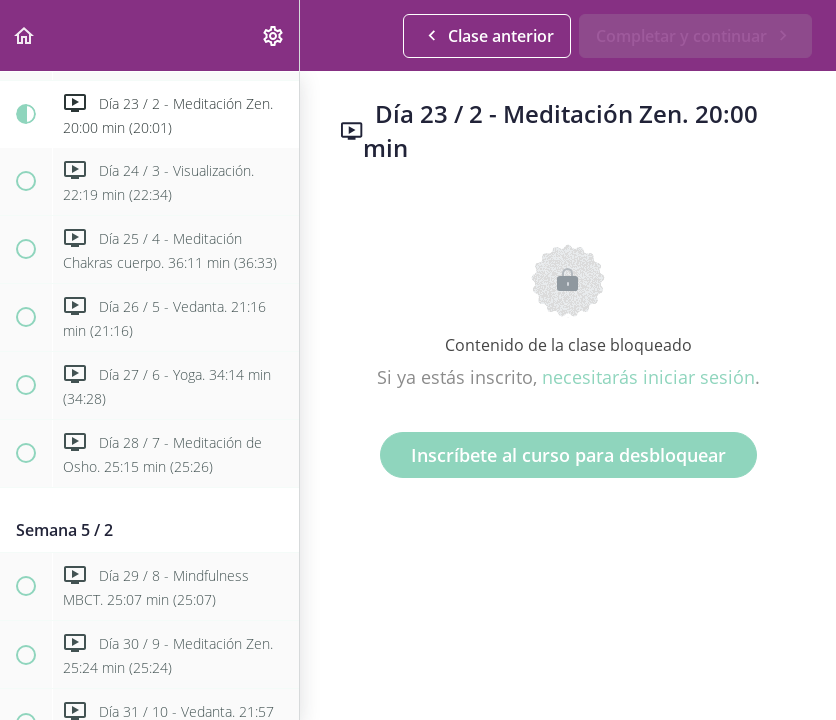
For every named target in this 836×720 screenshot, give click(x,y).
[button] (25, 35)
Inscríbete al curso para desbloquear (568, 455)
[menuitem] (274, 35)
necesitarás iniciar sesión (648, 377)
